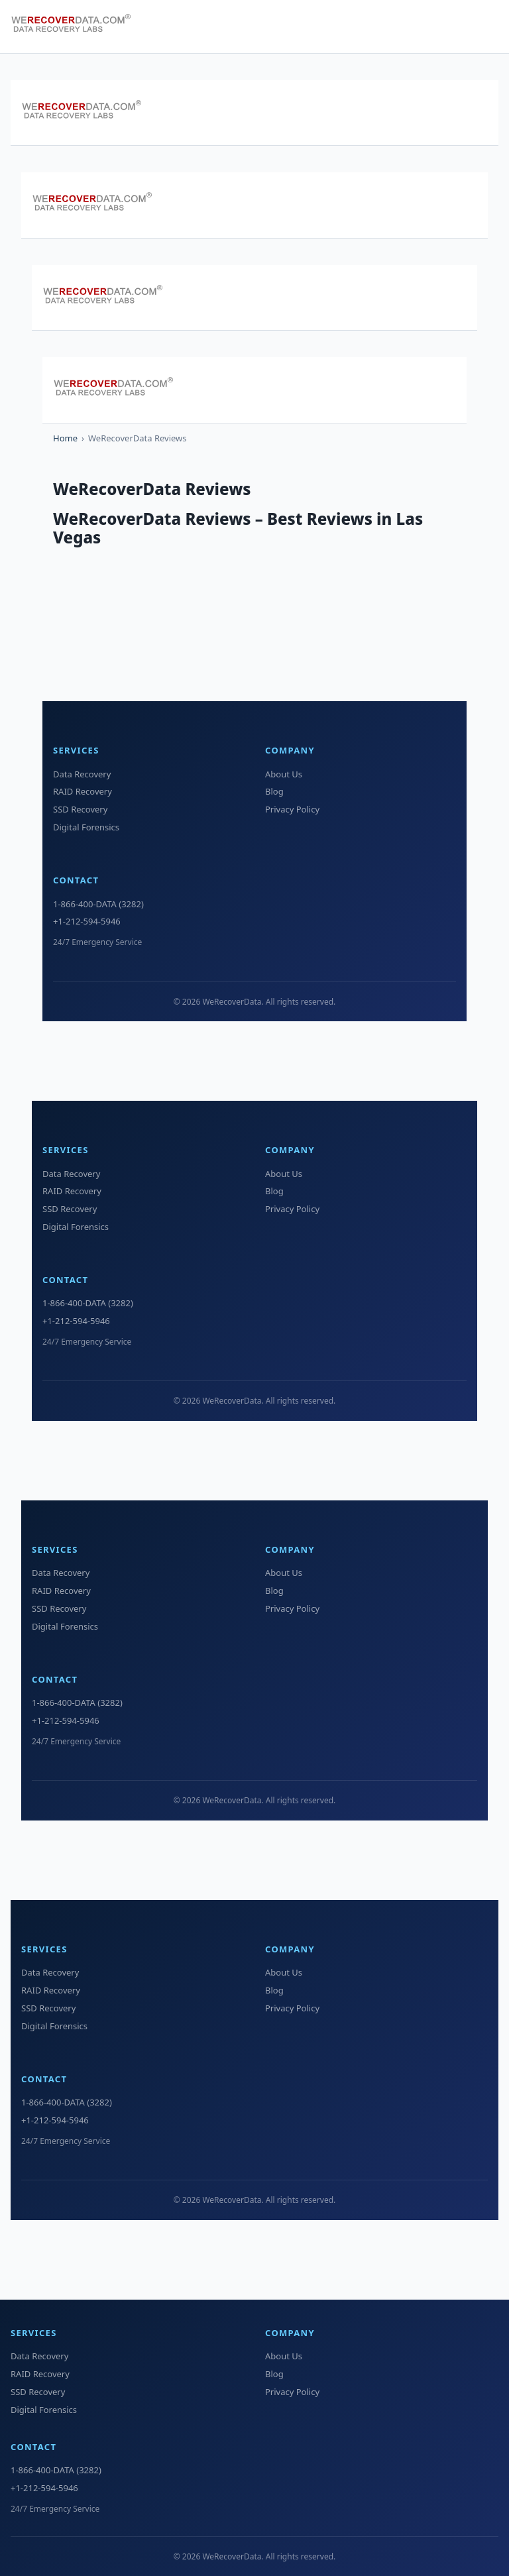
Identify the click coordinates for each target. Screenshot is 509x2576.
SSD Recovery (80, 809)
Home (65, 438)
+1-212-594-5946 (87, 921)
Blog (274, 791)
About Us (283, 774)
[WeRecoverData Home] (77, 26)
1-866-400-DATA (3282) (98, 904)
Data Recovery (82, 774)
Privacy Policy (292, 809)
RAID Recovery (82, 791)
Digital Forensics (86, 827)
